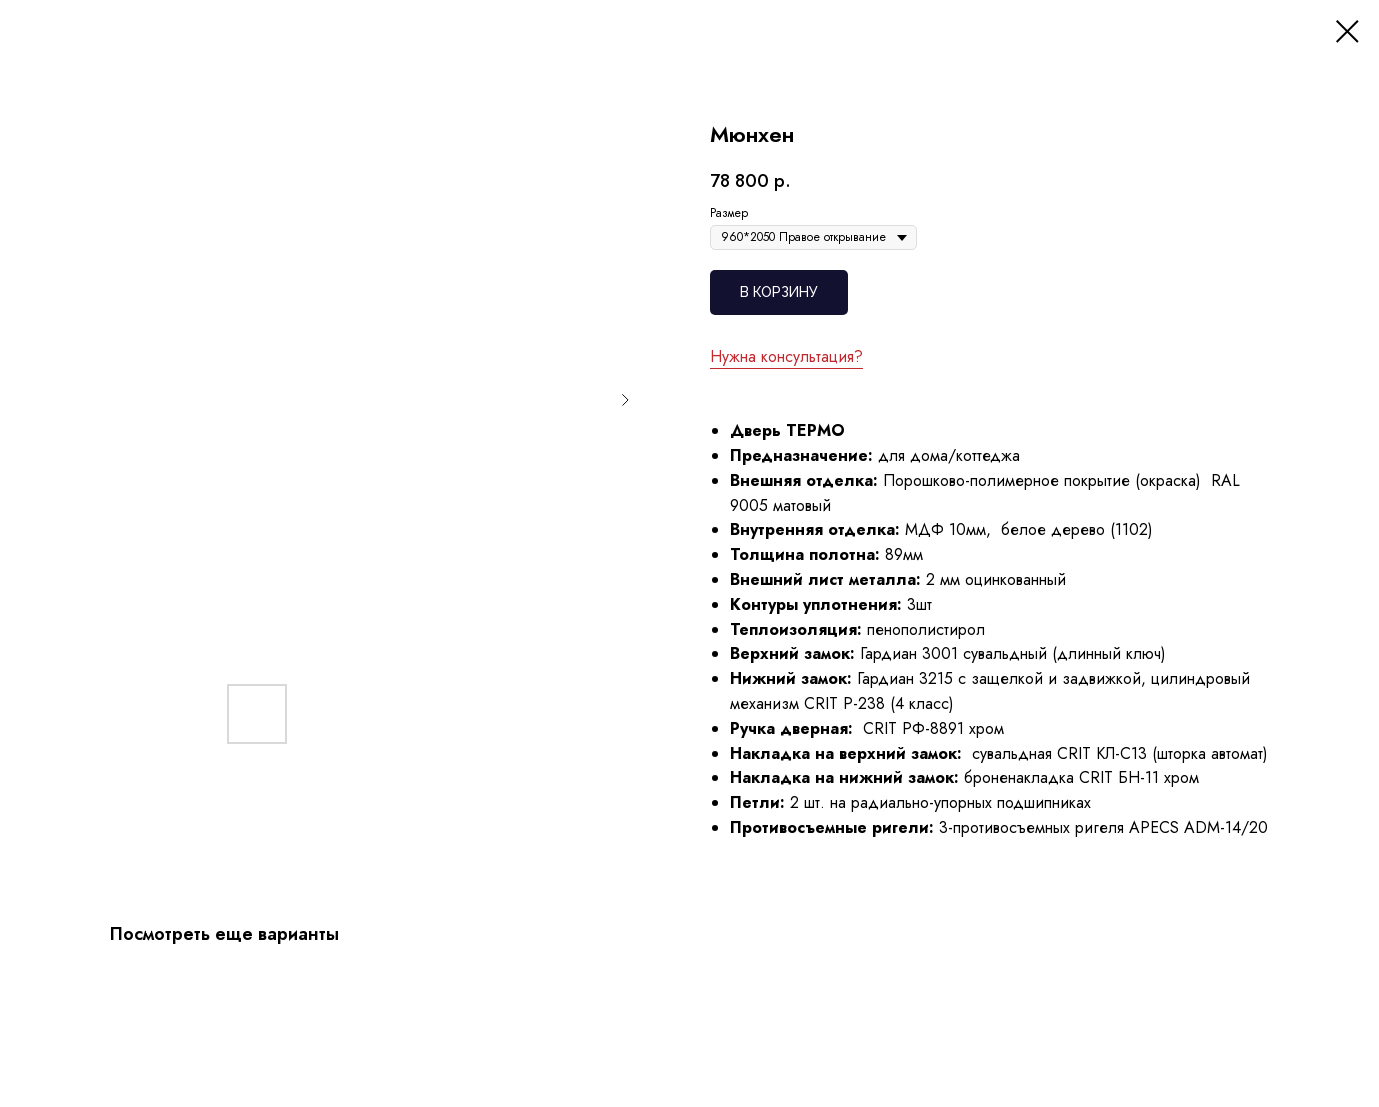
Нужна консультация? (786, 356)
